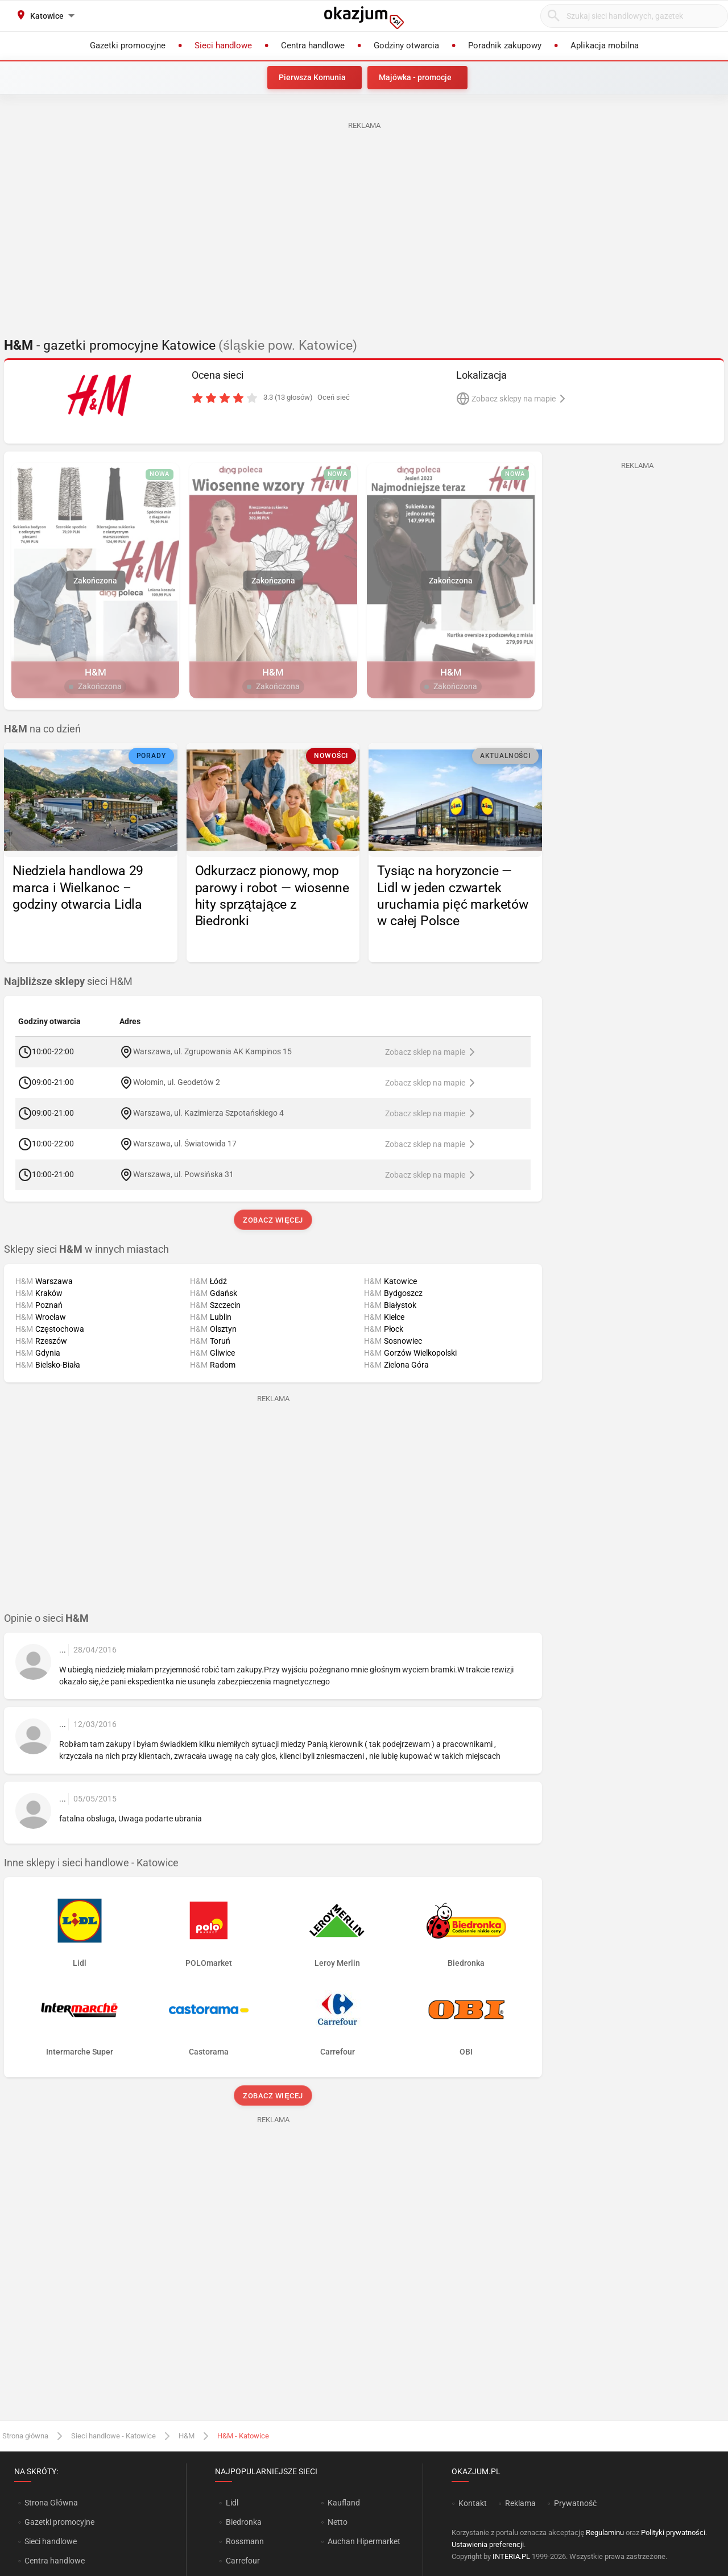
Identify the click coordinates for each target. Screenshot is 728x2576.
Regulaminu (605, 2532)
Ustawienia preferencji (488, 2544)
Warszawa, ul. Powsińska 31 (183, 1174)
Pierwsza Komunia (312, 77)
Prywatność (575, 2503)
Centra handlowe (54, 2560)
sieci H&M (68, 981)
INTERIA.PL (511, 2556)
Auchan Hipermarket (364, 2541)
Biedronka (244, 2522)
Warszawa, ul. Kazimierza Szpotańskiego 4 (208, 1112)
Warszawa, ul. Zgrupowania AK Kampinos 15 (212, 1051)
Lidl (232, 2502)
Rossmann (245, 2541)
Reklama (520, 2503)
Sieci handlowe (50, 2541)
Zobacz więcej (273, 1220)
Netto (338, 2522)
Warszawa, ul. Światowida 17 (185, 1143)
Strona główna (25, 2436)
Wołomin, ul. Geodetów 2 (176, 1082)
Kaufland (344, 2502)
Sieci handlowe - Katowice (113, 2436)
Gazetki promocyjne (59, 2522)
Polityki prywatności (673, 2532)
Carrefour (243, 2560)
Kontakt (472, 2503)
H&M (187, 2436)
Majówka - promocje (415, 77)
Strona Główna (50, 2502)
